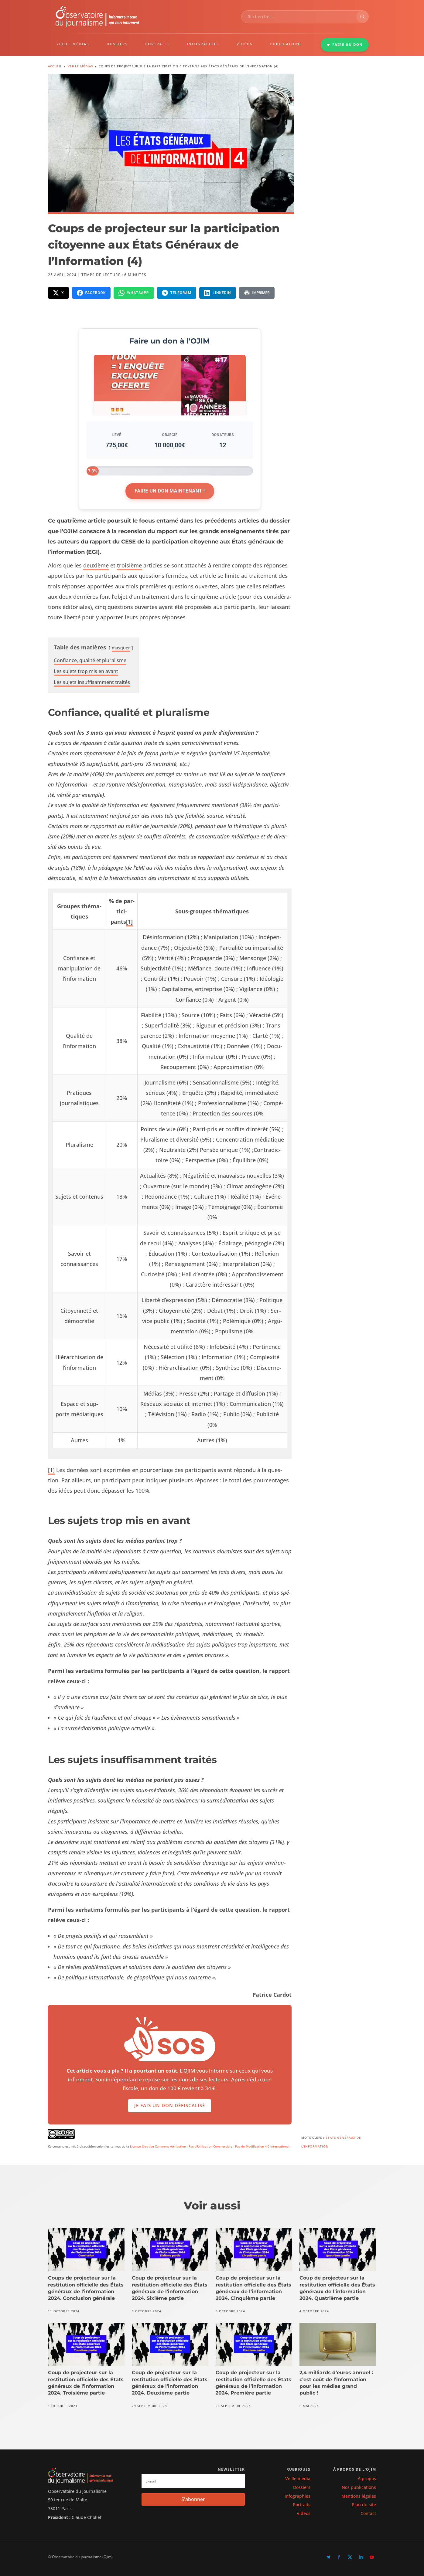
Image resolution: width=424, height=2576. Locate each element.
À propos (367, 2478)
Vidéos (303, 2513)
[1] (129, 921)
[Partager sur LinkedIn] (217, 293)
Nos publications (359, 2487)
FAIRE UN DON (345, 44)
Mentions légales (358, 2496)
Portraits (301, 2504)
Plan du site (364, 2504)
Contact (368, 2513)
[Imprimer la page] (257, 293)
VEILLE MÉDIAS (72, 44)
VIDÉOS (245, 44)
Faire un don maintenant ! (170, 491)
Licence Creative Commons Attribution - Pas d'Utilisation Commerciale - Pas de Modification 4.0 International (209, 2146)
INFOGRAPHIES (203, 44)
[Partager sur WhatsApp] (134, 293)
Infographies (297, 2496)
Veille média (297, 2478)
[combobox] (298, 17)
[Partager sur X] (58, 293)
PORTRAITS (157, 44)
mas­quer (121, 648)
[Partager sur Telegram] (177, 293)
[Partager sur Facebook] (91, 293)
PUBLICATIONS (286, 44)
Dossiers (301, 2487)
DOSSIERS (117, 44)
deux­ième (96, 565)
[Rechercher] (362, 17)
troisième (129, 565)
